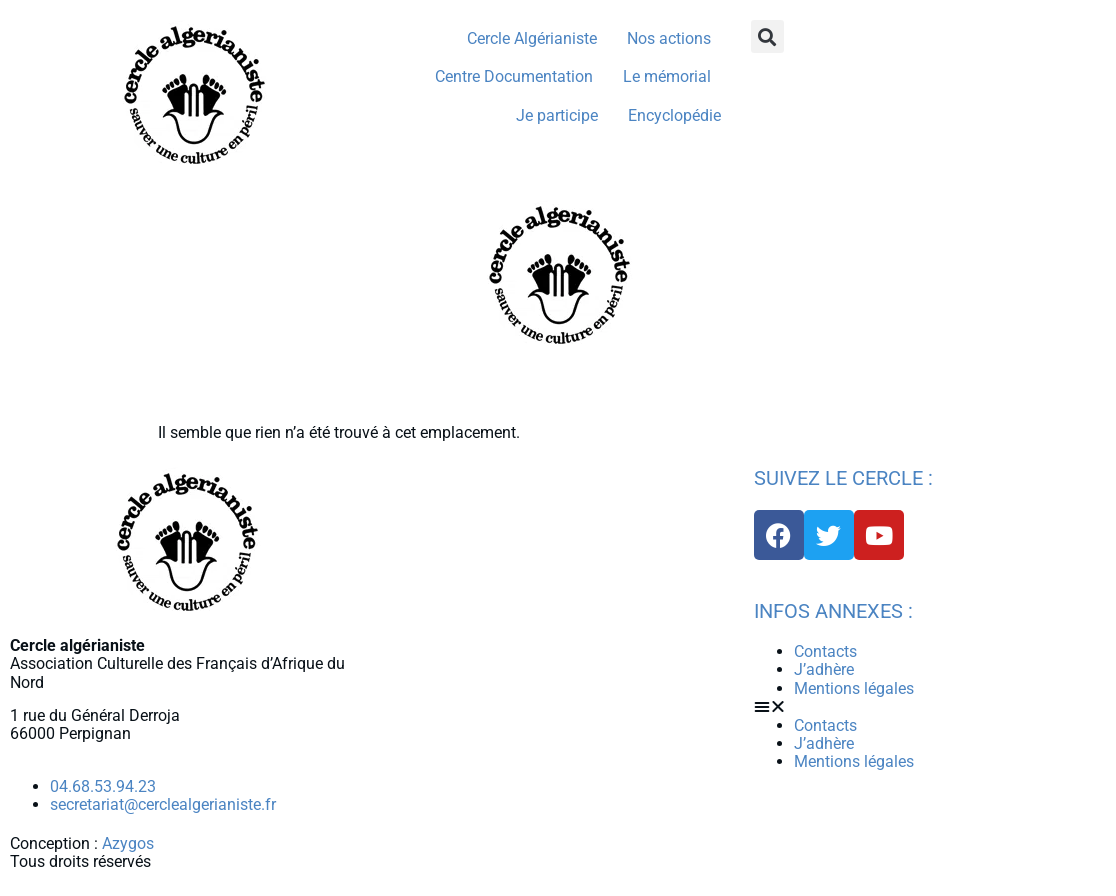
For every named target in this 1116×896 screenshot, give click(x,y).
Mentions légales (854, 688)
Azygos (128, 843)
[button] (767, 36)
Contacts (825, 651)
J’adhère (824, 669)
